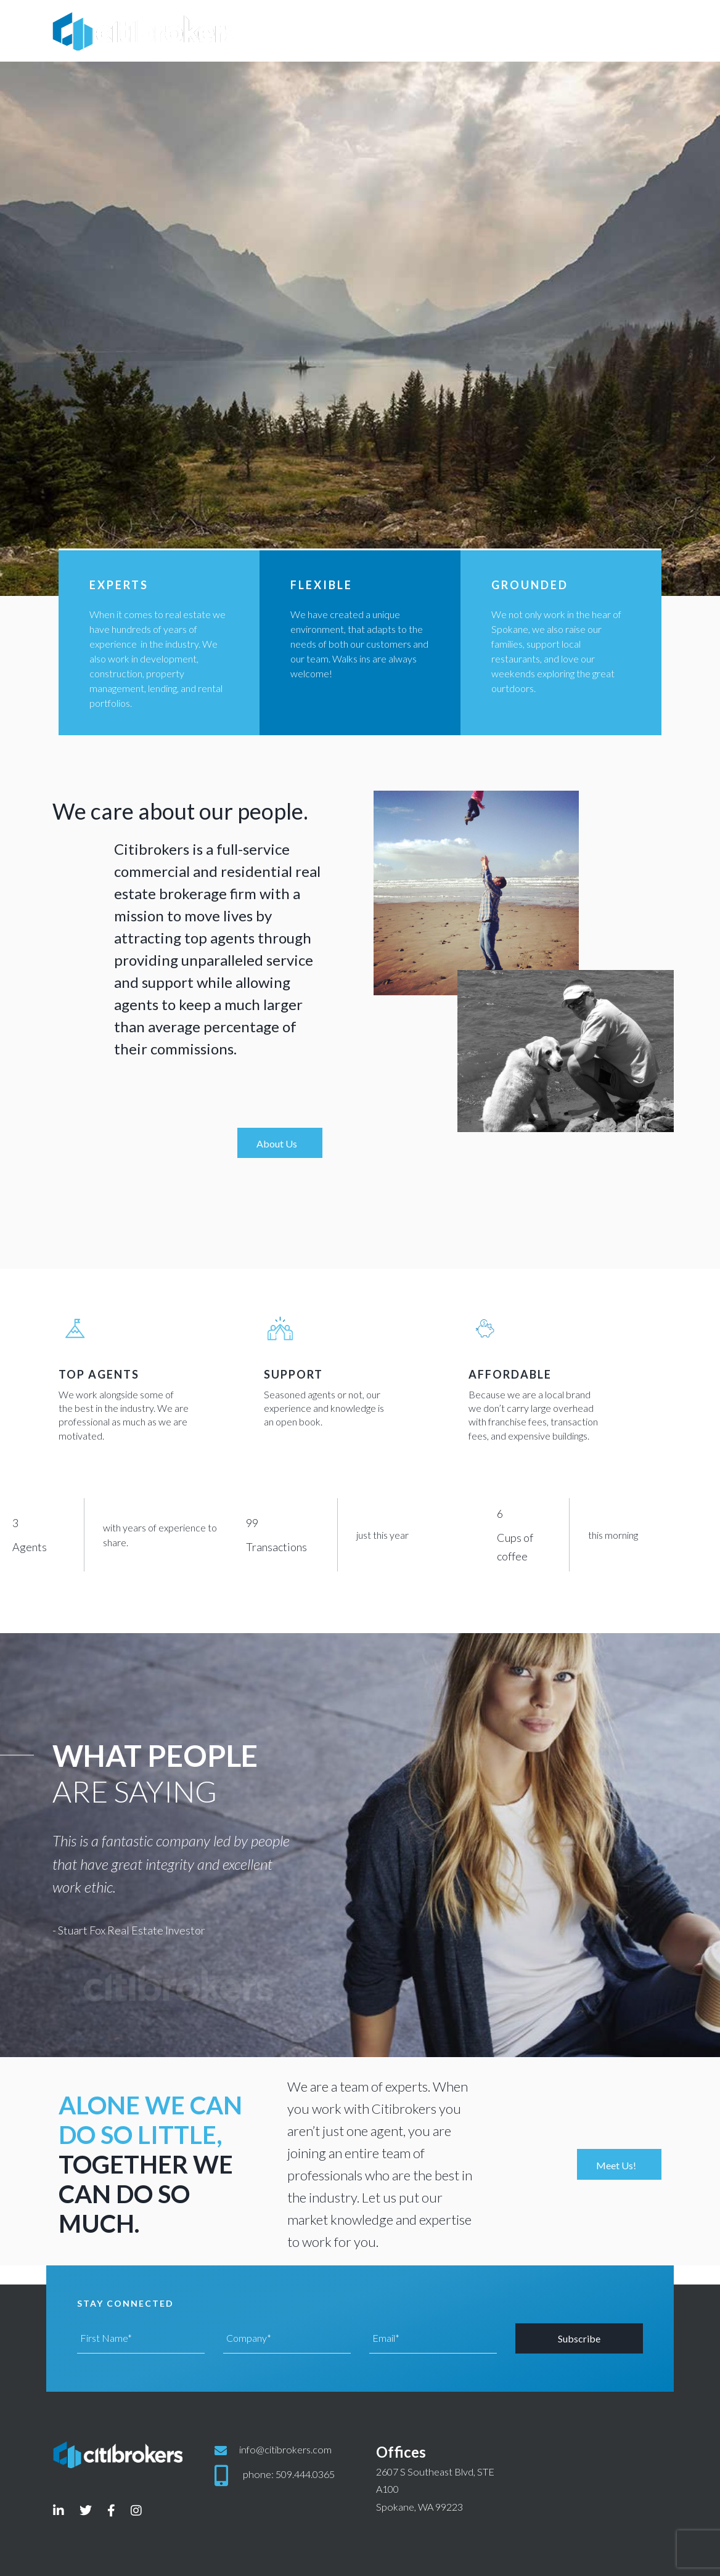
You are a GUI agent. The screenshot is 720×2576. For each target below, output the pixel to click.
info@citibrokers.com (285, 2449)
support (293, 1374)
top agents (99, 1374)
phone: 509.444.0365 (289, 2474)
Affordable (510, 1374)
